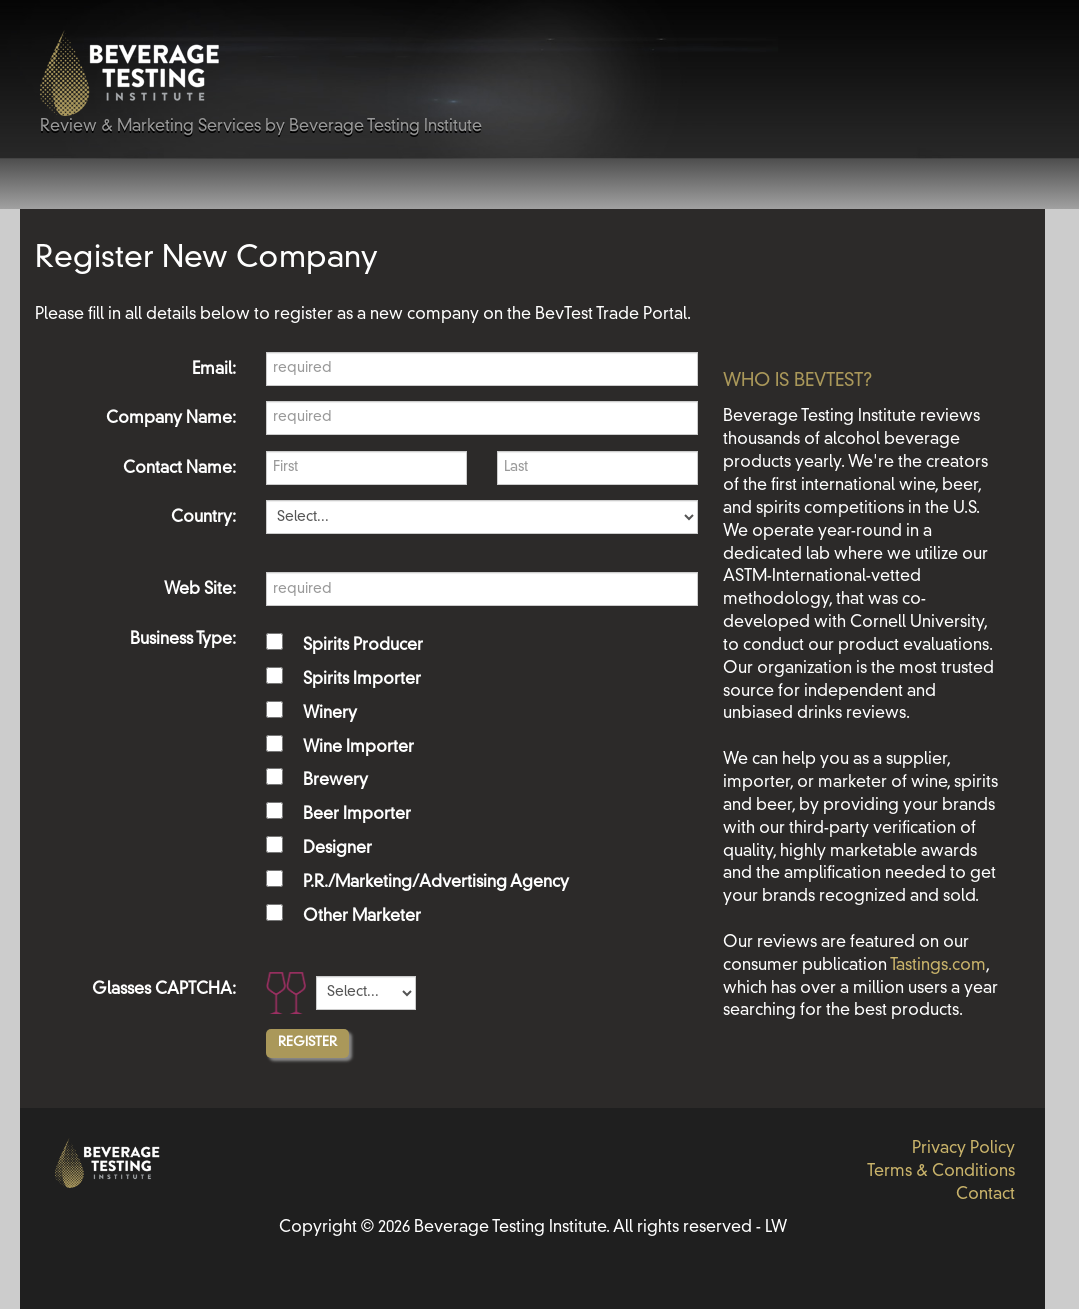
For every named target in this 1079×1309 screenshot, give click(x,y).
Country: (203, 518)
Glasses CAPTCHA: (164, 990)
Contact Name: (179, 469)
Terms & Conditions (941, 1172)
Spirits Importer (362, 680)
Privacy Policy (963, 1149)
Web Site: (200, 590)
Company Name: (171, 419)
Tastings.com (938, 966)
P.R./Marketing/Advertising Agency (436, 883)
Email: (214, 370)
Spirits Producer (363, 646)
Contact (985, 1195)
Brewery (335, 781)
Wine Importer (358, 748)
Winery (330, 714)
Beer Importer (357, 815)
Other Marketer (362, 917)
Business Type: (183, 640)
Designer (337, 849)
